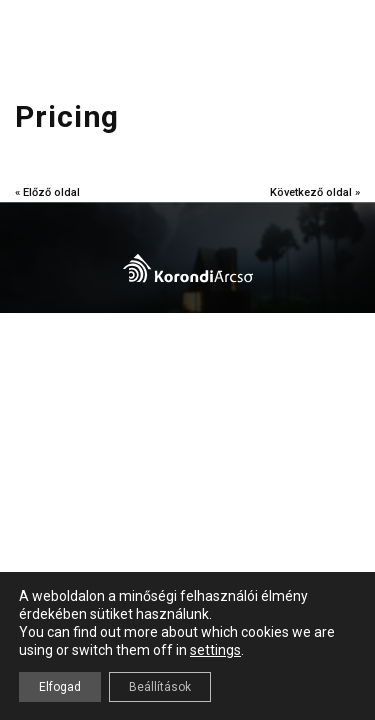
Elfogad (60, 687)
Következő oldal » (315, 192)
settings (215, 650)
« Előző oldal (47, 192)
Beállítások (160, 687)
